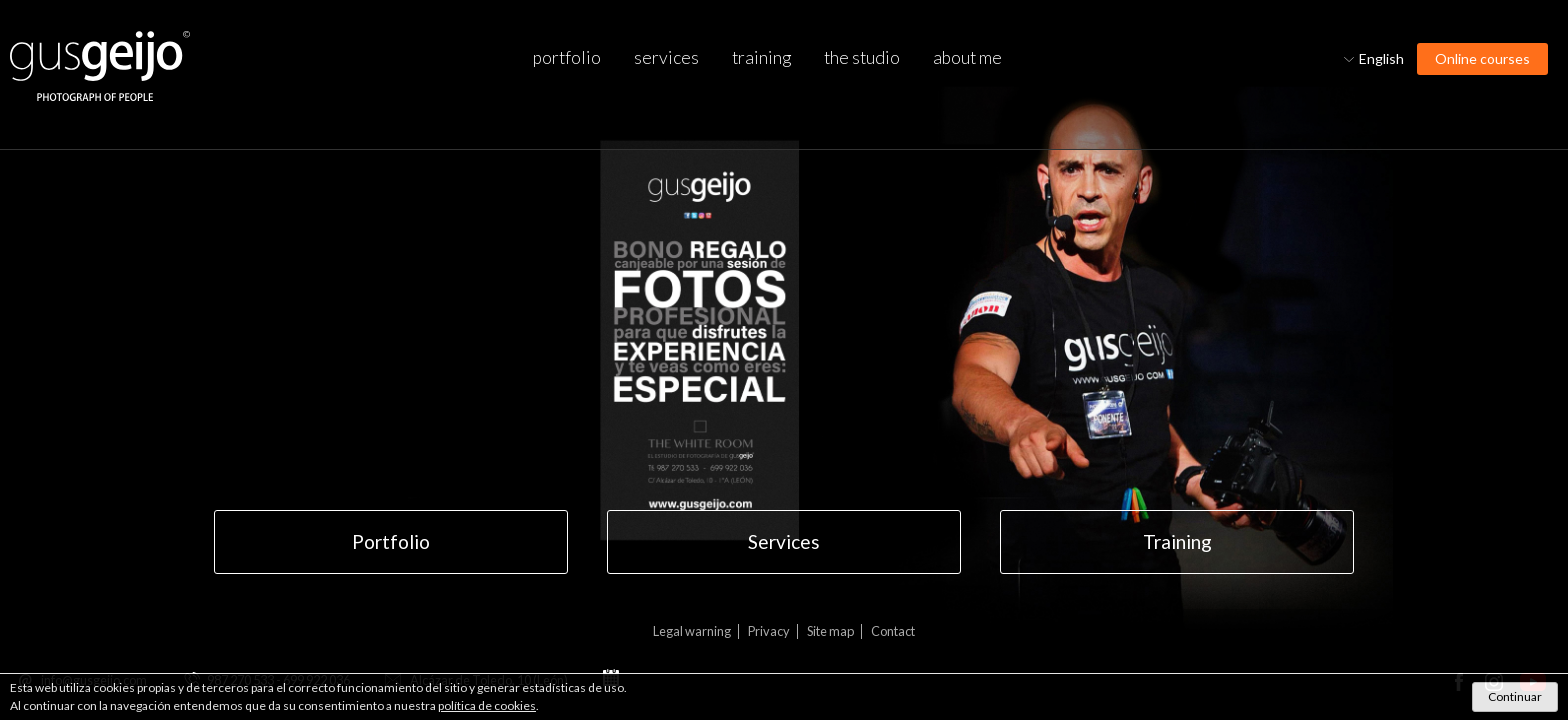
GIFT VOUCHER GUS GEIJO (762, 405)
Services (666, 57)
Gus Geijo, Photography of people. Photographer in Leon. (100, 67)
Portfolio (567, 57)
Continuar (1515, 696)
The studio (862, 57)
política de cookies (487, 705)
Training (761, 57)
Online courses (1482, 58)
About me (967, 57)
